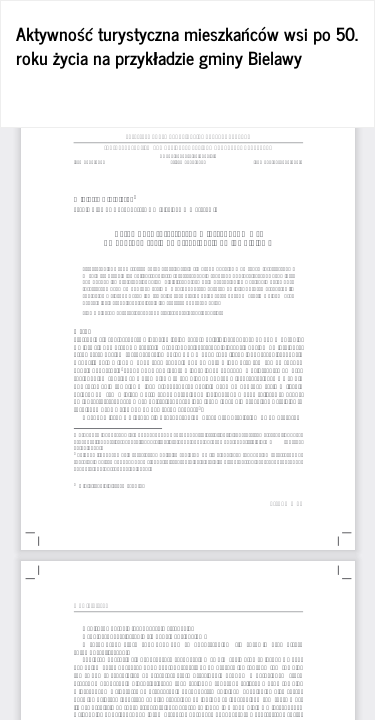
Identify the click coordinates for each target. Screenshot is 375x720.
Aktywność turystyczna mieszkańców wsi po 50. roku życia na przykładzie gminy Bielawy (187, 45)
